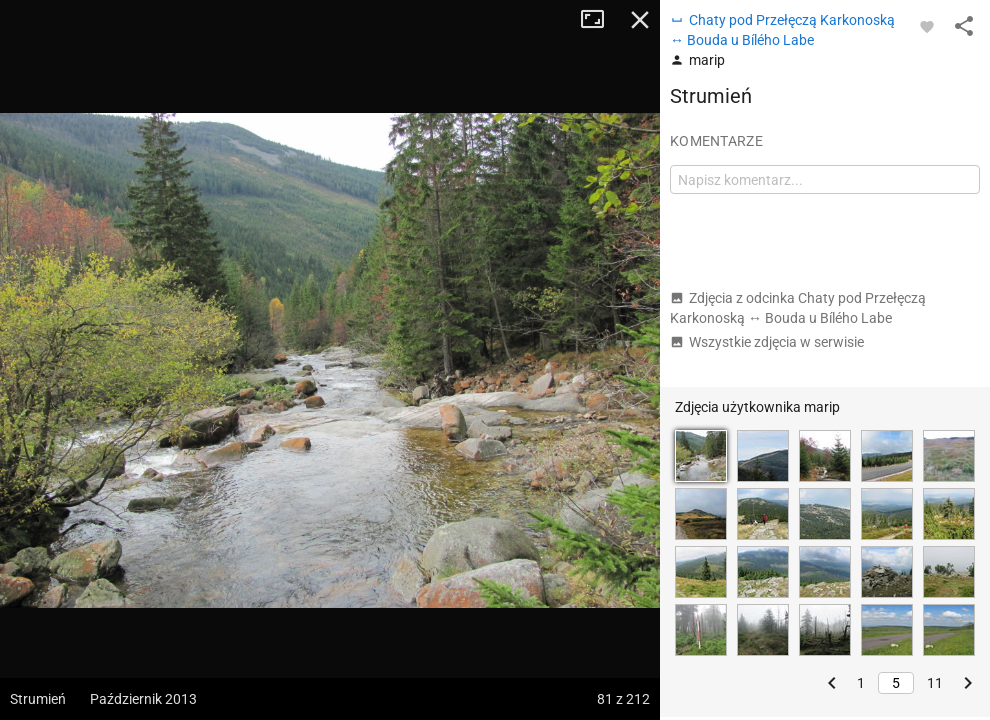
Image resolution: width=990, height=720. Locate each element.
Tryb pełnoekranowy (600, 20)
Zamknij (640, 20)
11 (935, 683)
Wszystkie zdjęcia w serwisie (767, 342)
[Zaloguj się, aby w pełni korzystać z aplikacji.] (927, 26)
